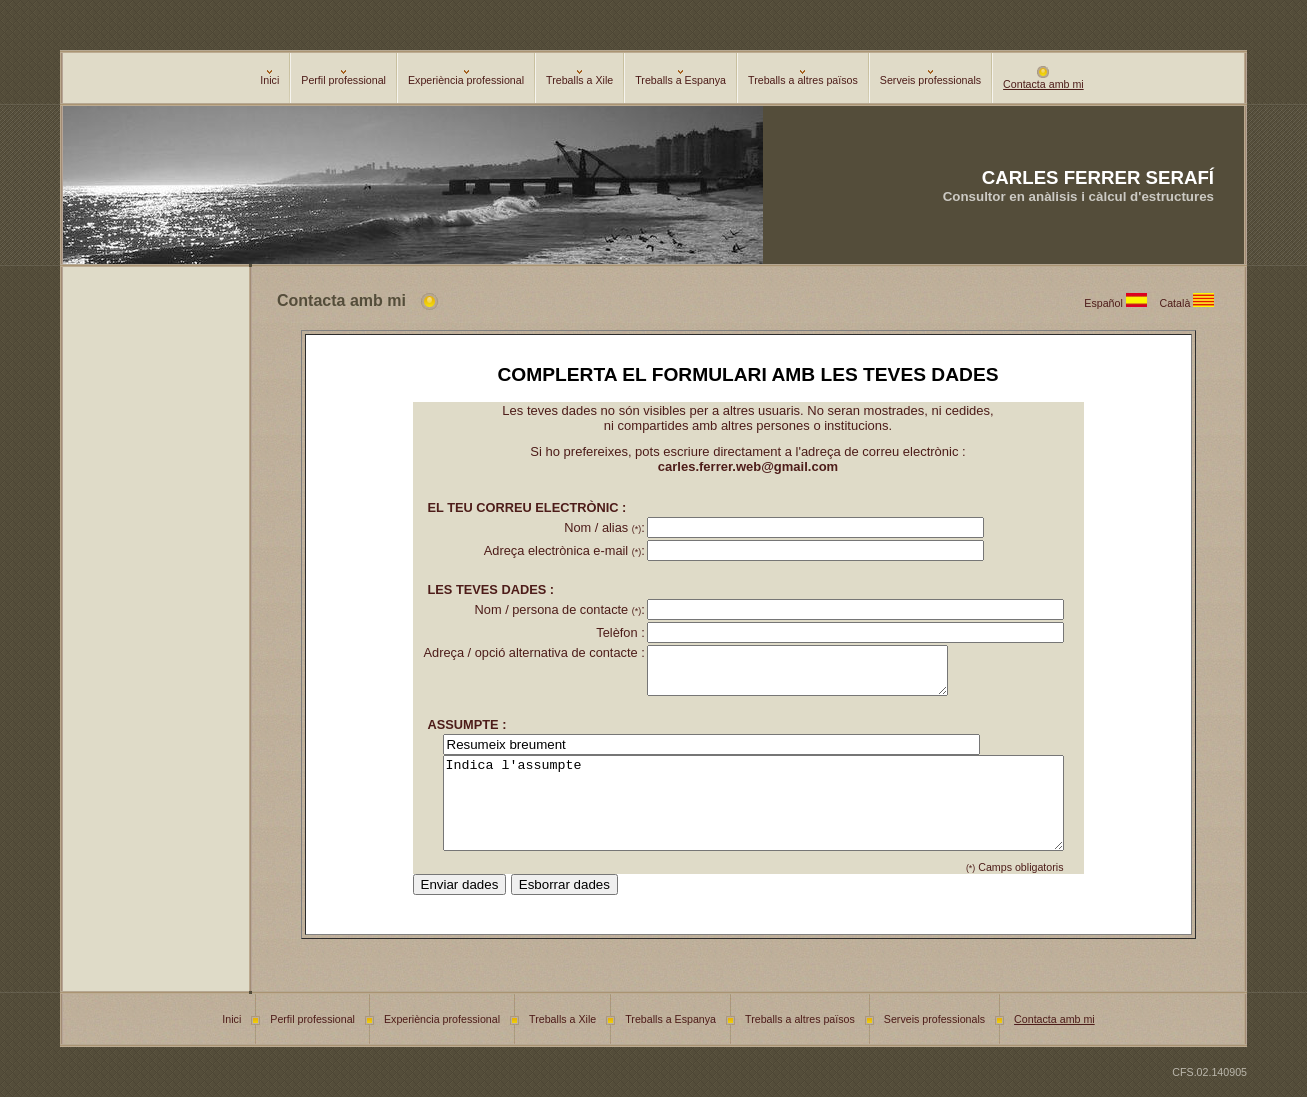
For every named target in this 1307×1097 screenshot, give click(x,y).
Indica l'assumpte (753, 821)
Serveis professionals (930, 78)
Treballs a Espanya (680, 78)
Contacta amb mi (1043, 79)
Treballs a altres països (803, 78)
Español (1121, 303)
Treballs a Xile (579, 78)
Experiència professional (466, 78)
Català (1190, 303)
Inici (269, 78)
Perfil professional (343, 78)
